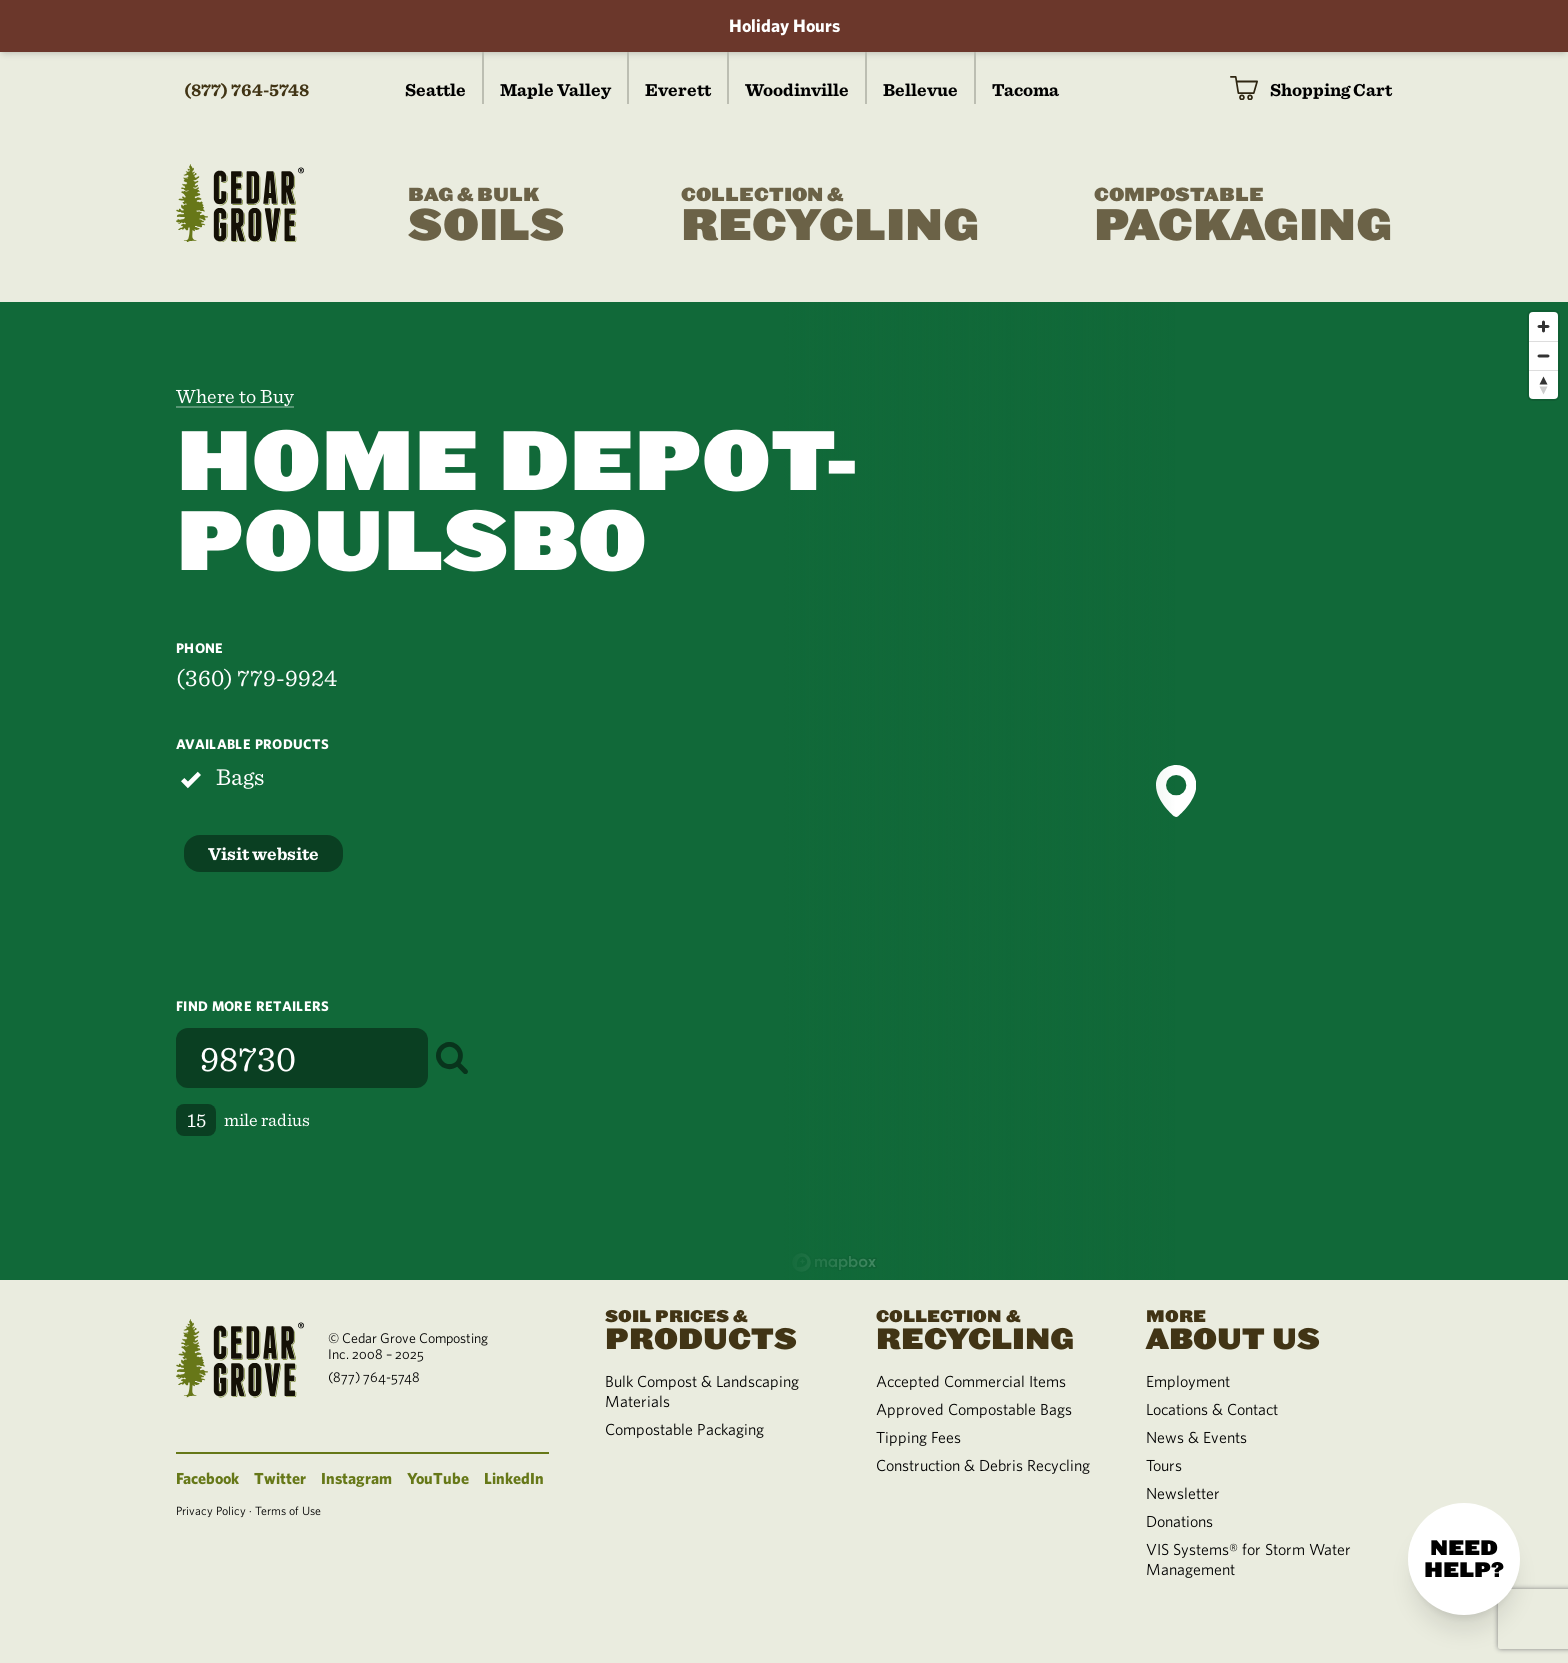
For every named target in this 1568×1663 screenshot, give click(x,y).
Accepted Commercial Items (971, 1381)
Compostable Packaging (684, 1429)
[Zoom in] (1543, 326)
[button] (1176, 791)
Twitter (280, 1478)
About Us (1257, 1328)
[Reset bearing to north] (1543, 384)
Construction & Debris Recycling (983, 1465)
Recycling (830, 216)
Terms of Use (288, 1510)
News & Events (1196, 1437)
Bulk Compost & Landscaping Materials (702, 1391)
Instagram (356, 1478)
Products (716, 1328)
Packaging (1243, 216)
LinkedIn (514, 1478)
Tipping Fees (918, 1437)
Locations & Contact (1212, 1409)
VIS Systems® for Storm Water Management (1248, 1559)
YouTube (438, 1478)
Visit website (263, 853)
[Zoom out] (1543, 355)
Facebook (207, 1478)
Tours (1164, 1465)
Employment (1188, 1381)
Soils (486, 216)
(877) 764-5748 (246, 89)
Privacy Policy (211, 1510)
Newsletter (1183, 1493)
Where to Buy (235, 396)
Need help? (1464, 1559)
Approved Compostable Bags (974, 1409)
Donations (1179, 1521)
